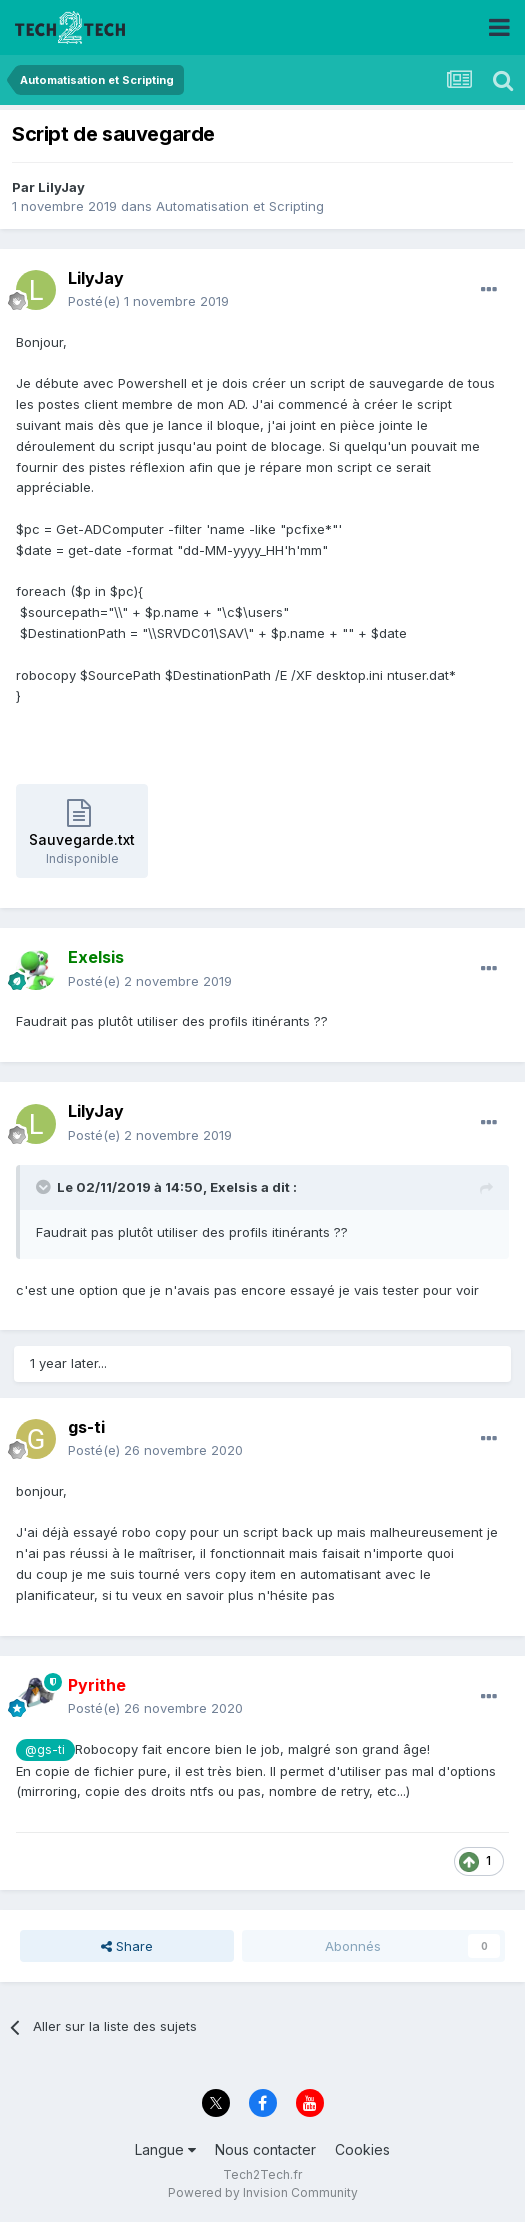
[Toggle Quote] (45, 1187)
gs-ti (86, 1427)
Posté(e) (148, 301)
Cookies (362, 2149)
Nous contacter (265, 2149)
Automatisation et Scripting (240, 206)
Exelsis (234, 1187)
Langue (165, 2149)
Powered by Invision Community (263, 2192)
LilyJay (61, 187)
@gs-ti (45, 1750)
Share (127, 1946)
